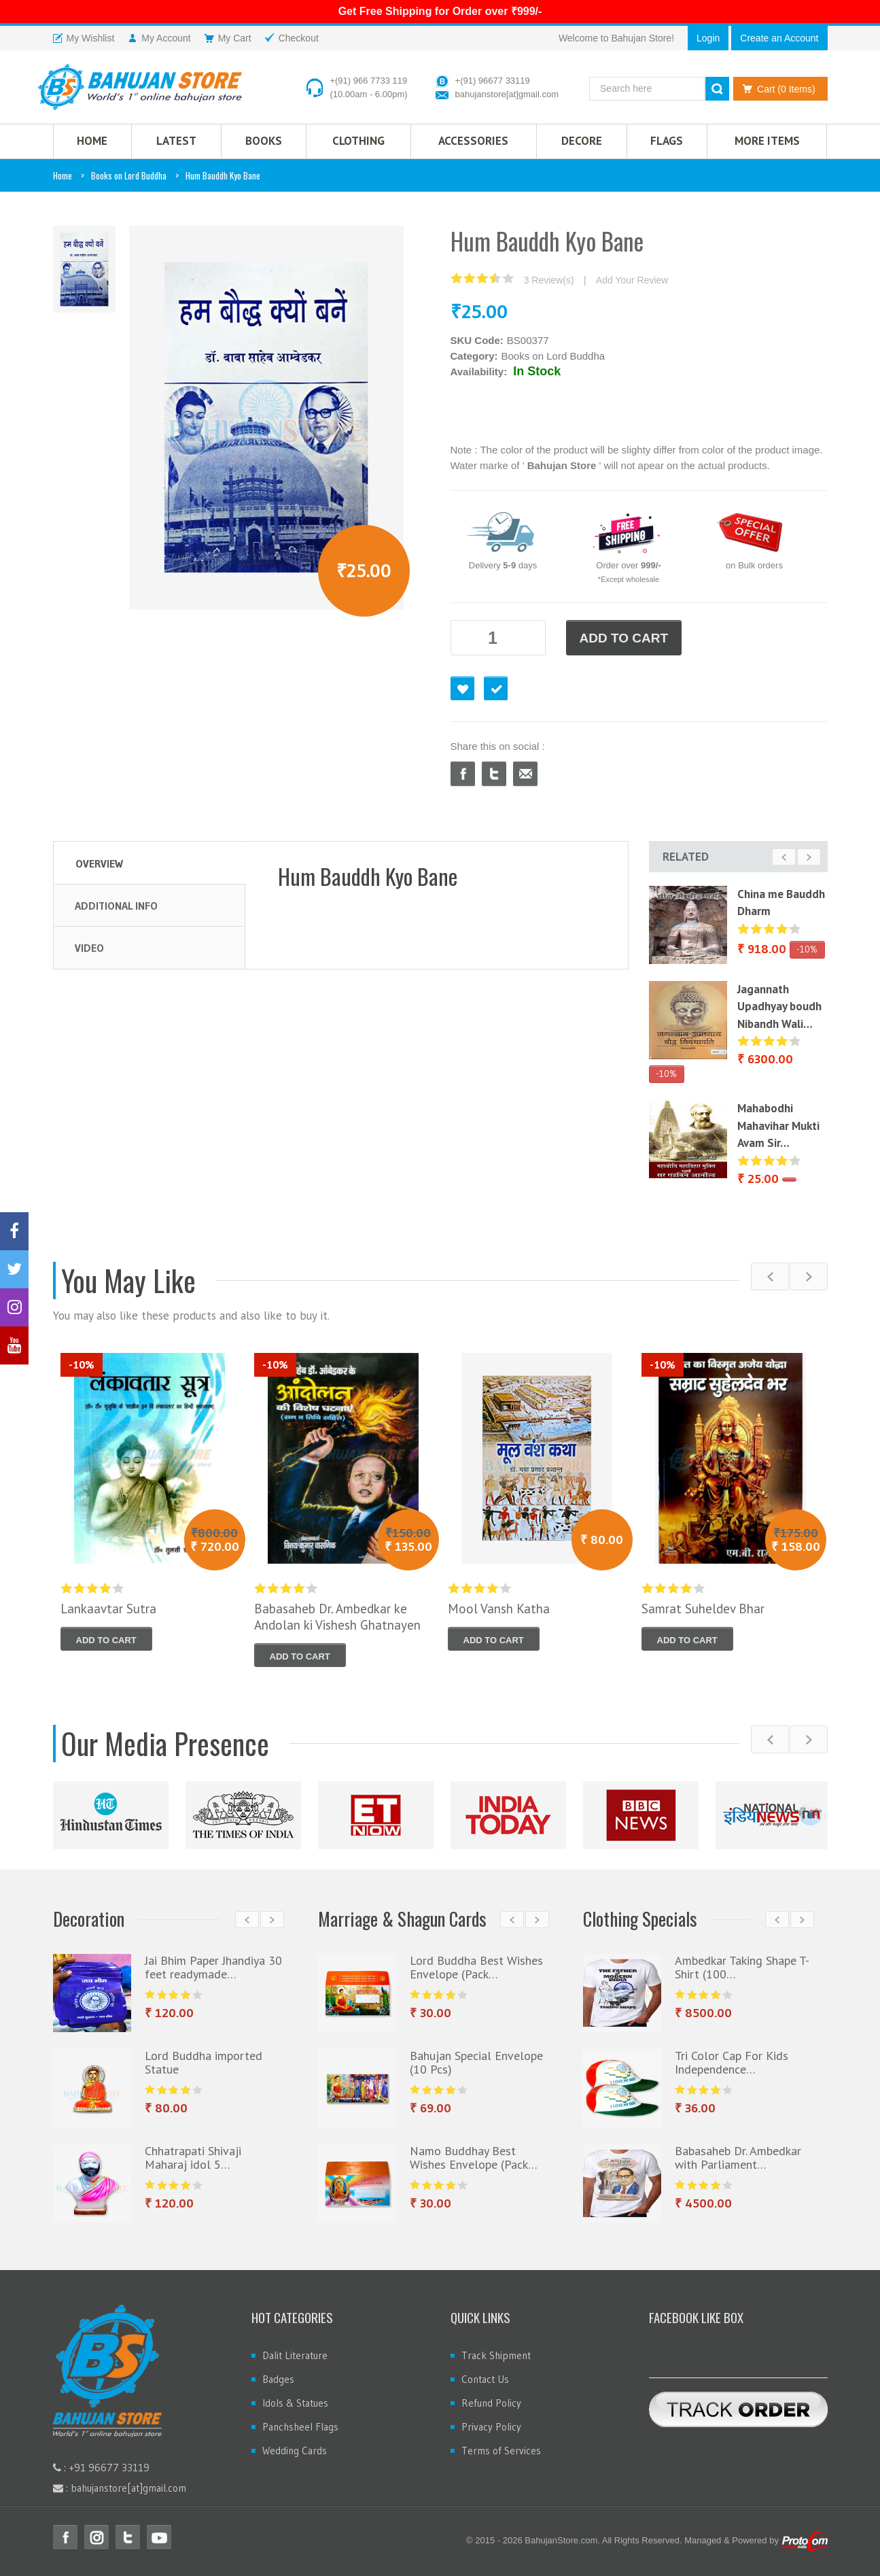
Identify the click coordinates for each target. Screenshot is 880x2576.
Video (89, 948)
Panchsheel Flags (300, 2426)
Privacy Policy (491, 2426)
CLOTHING (358, 140)
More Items (767, 140)
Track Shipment (496, 2355)
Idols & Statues (295, 2403)
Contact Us (485, 2379)
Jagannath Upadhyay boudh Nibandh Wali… (779, 1006)
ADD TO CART (624, 638)
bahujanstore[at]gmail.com (507, 94)
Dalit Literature (295, 2355)
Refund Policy (491, 2403)
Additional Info (116, 905)
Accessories (473, 140)
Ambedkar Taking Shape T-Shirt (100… (742, 1967)
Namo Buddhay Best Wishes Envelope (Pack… (474, 2157)
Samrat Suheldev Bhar (702, 1608)
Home (62, 175)
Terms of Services (501, 2450)
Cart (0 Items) (776, 89)
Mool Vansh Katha (499, 1608)
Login (708, 38)
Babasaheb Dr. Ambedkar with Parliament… (738, 2157)
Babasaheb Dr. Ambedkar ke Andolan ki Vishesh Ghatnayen (337, 1616)
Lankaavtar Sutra (108, 1608)
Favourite (462, 688)
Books (263, 140)
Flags (666, 140)
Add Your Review (632, 280)
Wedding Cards (294, 2450)
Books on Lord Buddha (128, 175)
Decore (581, 140)
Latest (176, 140)
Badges (278, 2379)
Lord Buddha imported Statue (203, 2062)
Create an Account (779, 38)
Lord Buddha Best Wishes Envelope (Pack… (476, 1967)
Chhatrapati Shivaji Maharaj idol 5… (193, 2157)
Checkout (496, 688)
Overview (99, 863)
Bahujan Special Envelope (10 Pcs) (476, 2062)
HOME (92, 140)
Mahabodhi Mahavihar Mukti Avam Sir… (778, 1125)
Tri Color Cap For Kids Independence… (731, 2062)
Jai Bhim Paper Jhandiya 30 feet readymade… (213, 1967)
